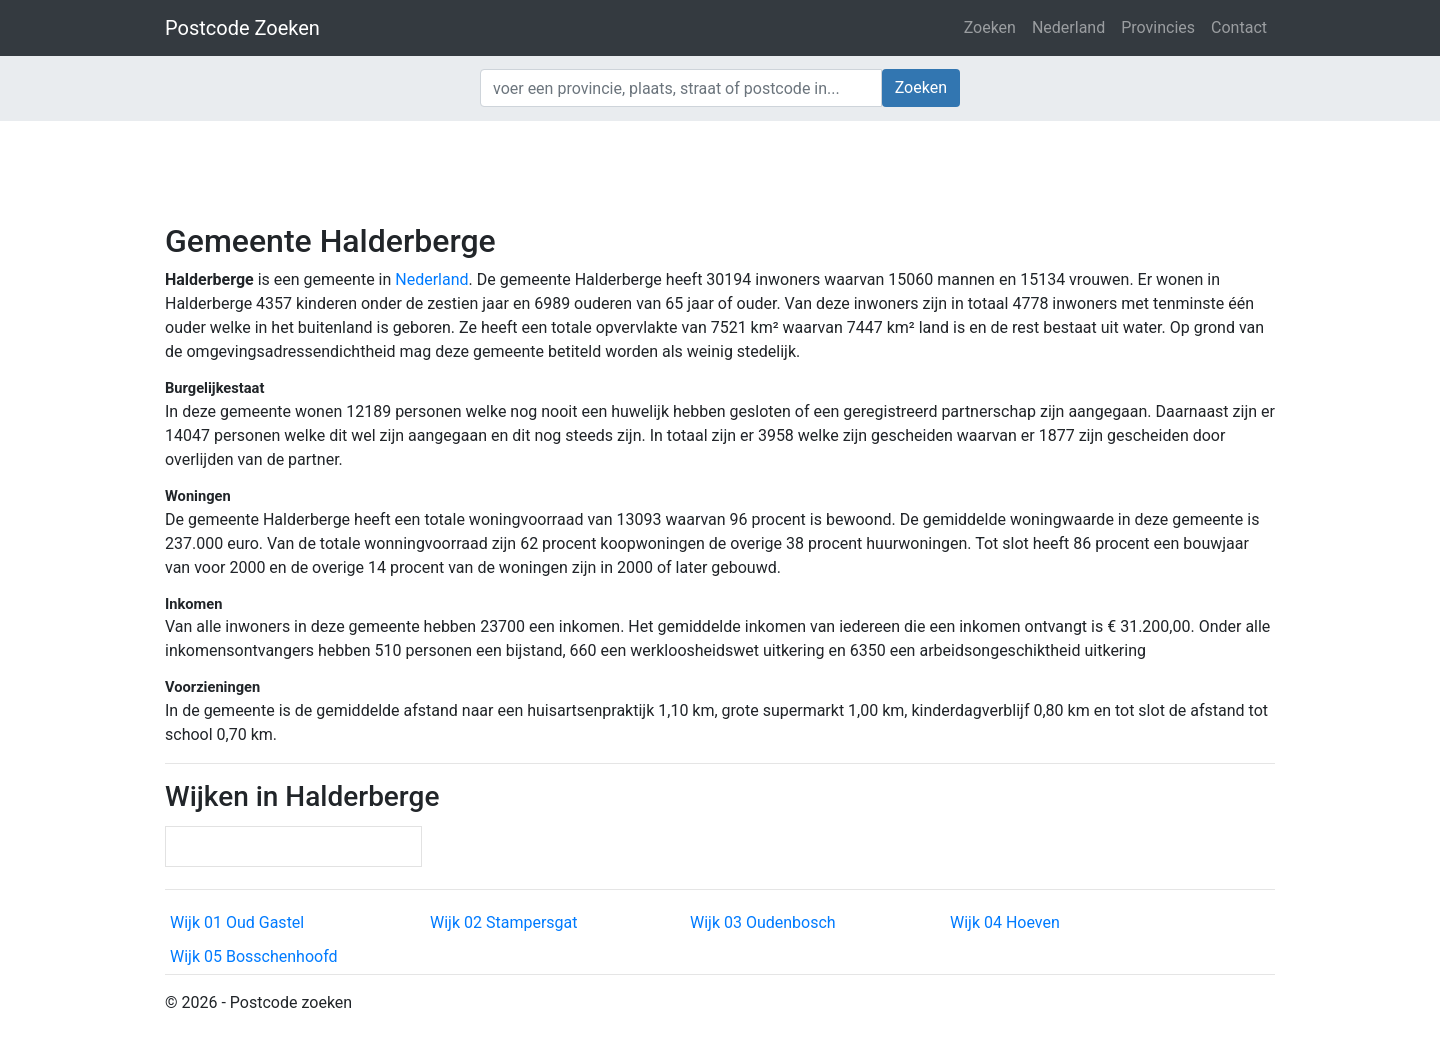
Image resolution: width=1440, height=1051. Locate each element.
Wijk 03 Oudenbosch (763, 922)
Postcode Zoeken (242, 28)
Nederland (1068, 27)
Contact (1239, 27)
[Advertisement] (720, 170)
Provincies (1158, 27)
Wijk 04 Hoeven (1005, 922)
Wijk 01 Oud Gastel (237, 922)
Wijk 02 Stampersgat (503, 922)
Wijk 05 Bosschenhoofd (254, 956)
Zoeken (990, 27)
